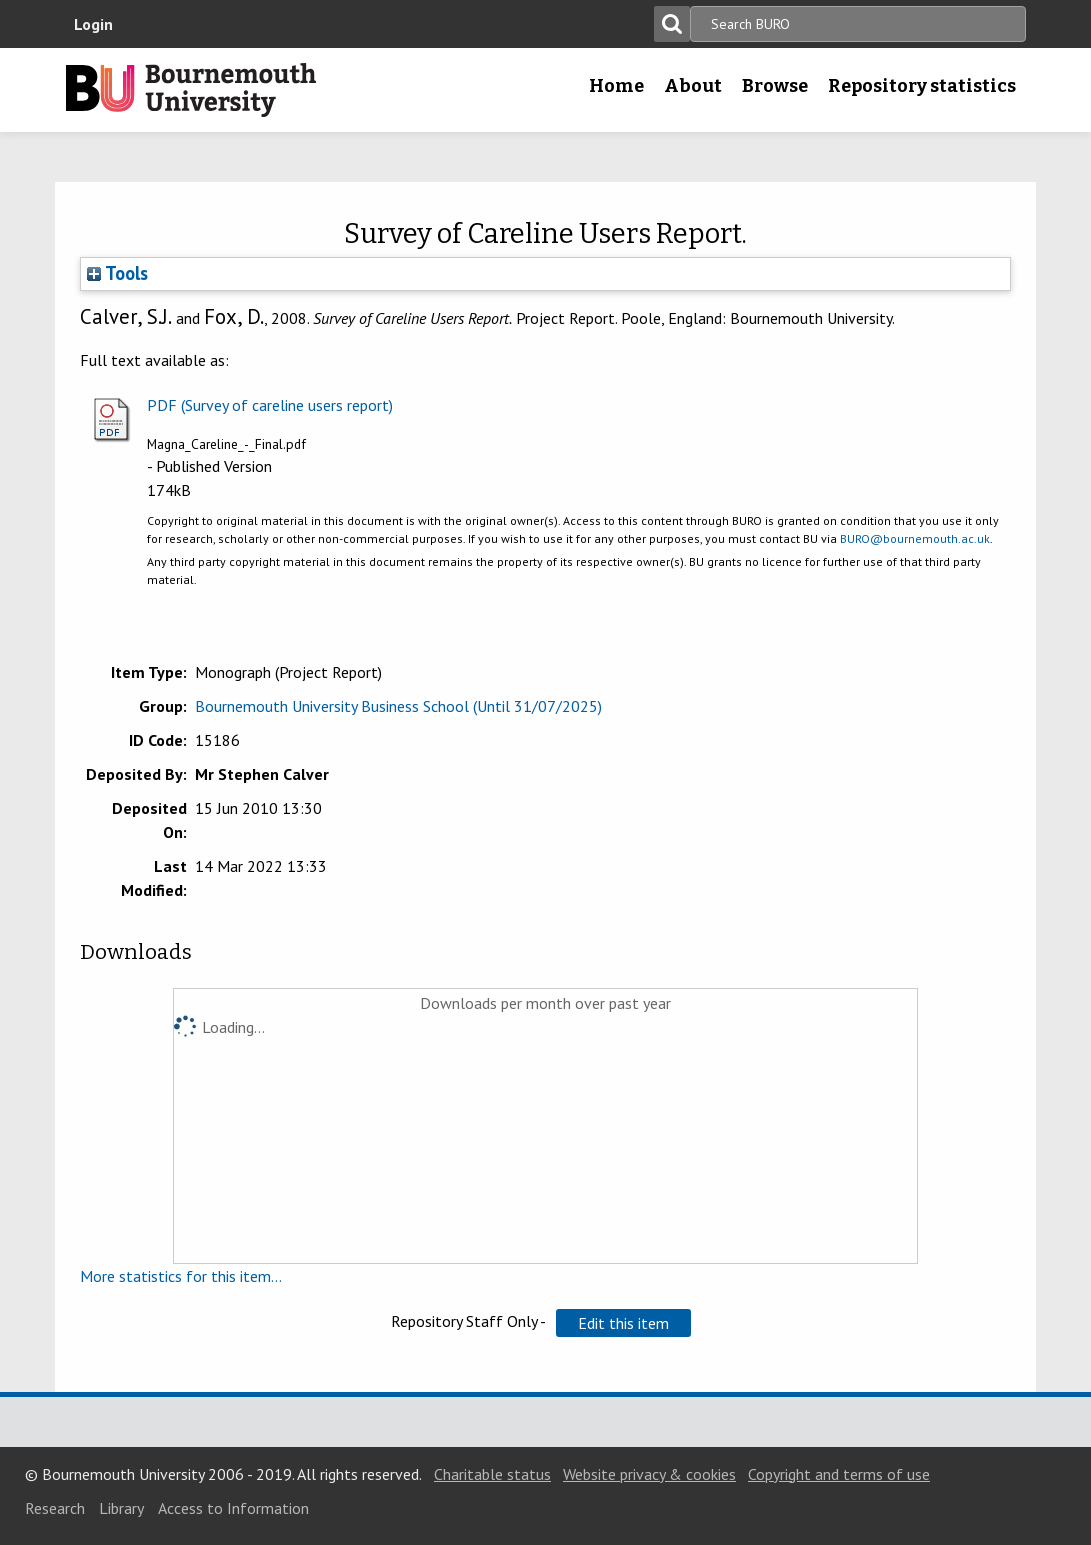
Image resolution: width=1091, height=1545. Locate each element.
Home (616, 86)
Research (55, 1508)
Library (121, 1508)
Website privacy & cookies (649, 1474)
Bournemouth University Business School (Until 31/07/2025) (398, 706)
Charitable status (492, 1474)
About (693, 86)
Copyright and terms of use (839, 1474)
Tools (117, 273)
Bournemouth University (191, 90)
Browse (775, 86)
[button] (623, 1323)
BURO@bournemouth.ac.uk (915, 538)
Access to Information (233, 1508)
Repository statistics (922, 86)
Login (93, 24)
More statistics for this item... (181, 1276)
